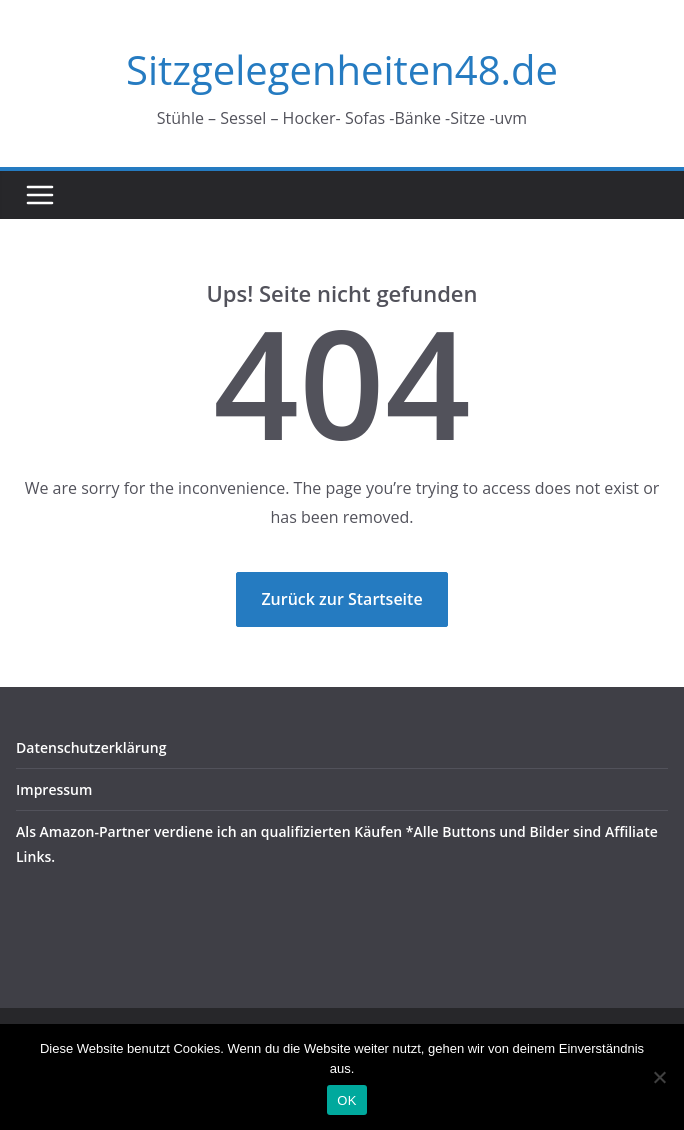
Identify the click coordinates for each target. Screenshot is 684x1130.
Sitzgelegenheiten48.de (342, 69)
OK (346, 1100)
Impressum (54, 789)
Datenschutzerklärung (91, 747)
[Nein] (659, 1077)
